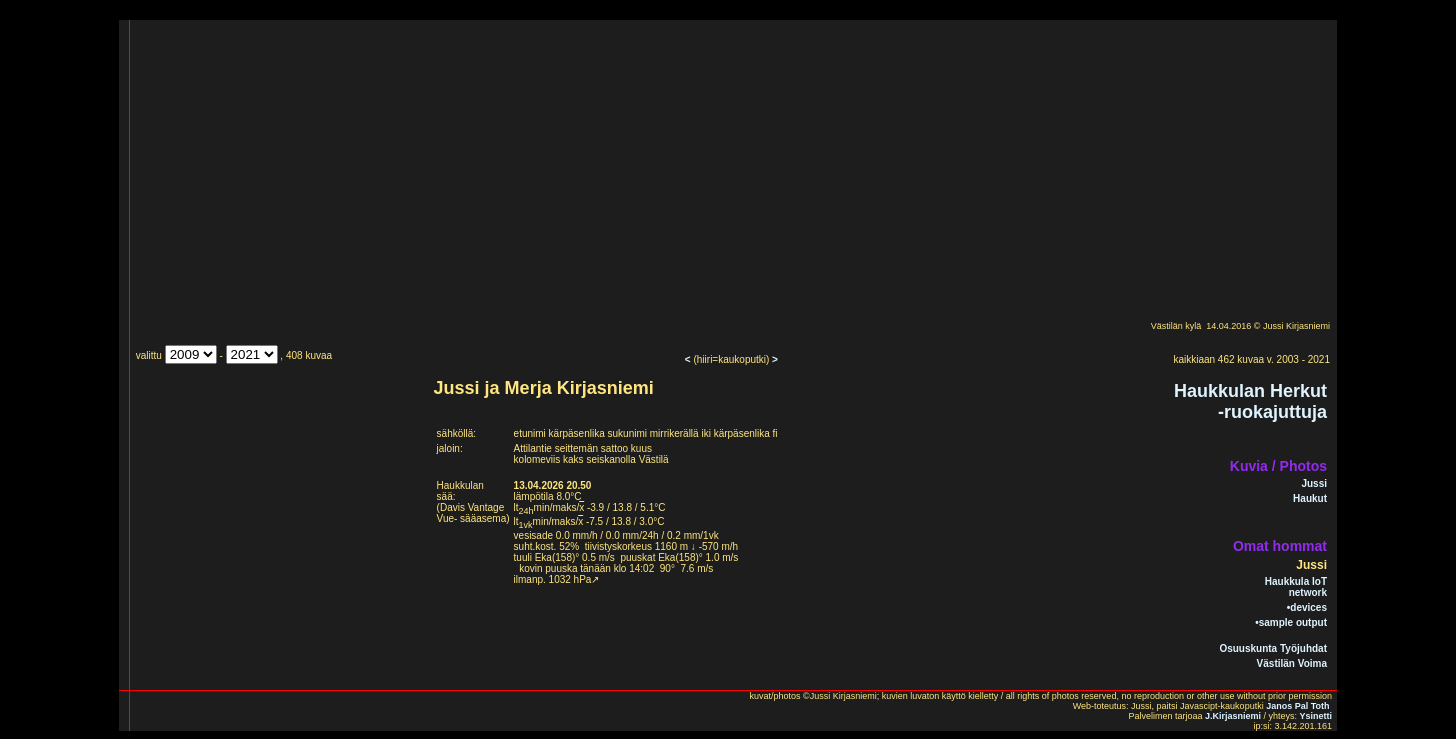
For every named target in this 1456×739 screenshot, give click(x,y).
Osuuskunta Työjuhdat (1273, 648)
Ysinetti (1315, 716)
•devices (1307, 607)
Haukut (1310, 498)
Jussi (1314, 483)
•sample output (1291, 622)
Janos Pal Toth (1297, 706)
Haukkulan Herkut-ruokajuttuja (1250, 401)
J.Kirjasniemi (1233, 716)
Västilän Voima (1292, 663)
